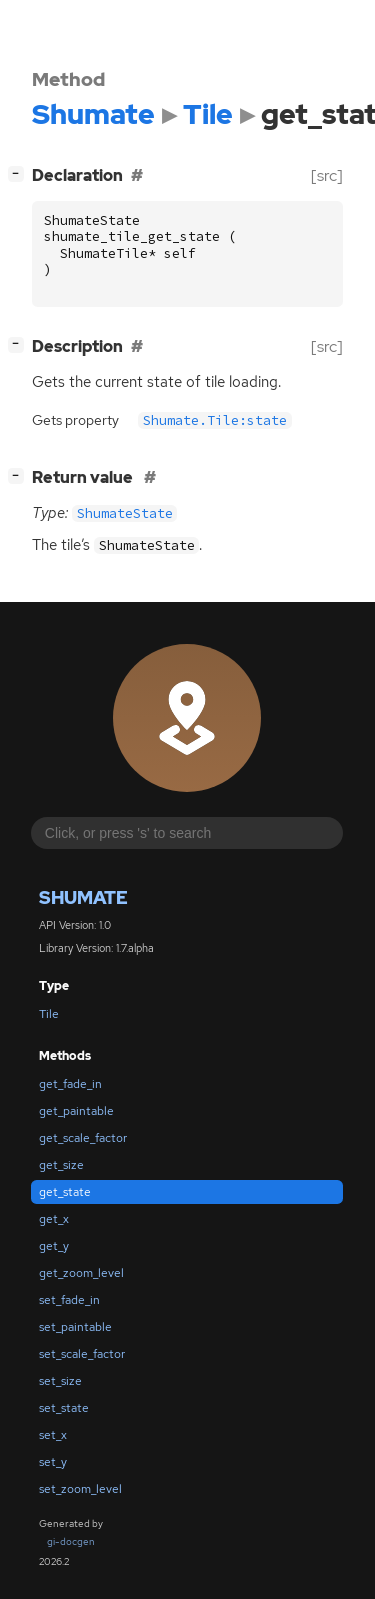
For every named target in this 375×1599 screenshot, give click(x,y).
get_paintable (76, 1111)
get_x (54, 1219)
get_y (54, 1246)
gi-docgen (71, 1541)
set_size (60, 1381)
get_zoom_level (81, 1273)
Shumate (83, 897)
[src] (327, 175)
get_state (65, 1192)
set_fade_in (69, 1300)
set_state (64, 1408)
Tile (49, 1014)
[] (20, 173)
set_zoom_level (80, 1489)
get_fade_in (70, 1084)
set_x (53, 1435)
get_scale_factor (83, 1138)
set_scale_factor (82, 1354)
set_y (53, 1462)
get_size (61, 1165)
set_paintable (75, 1327)
